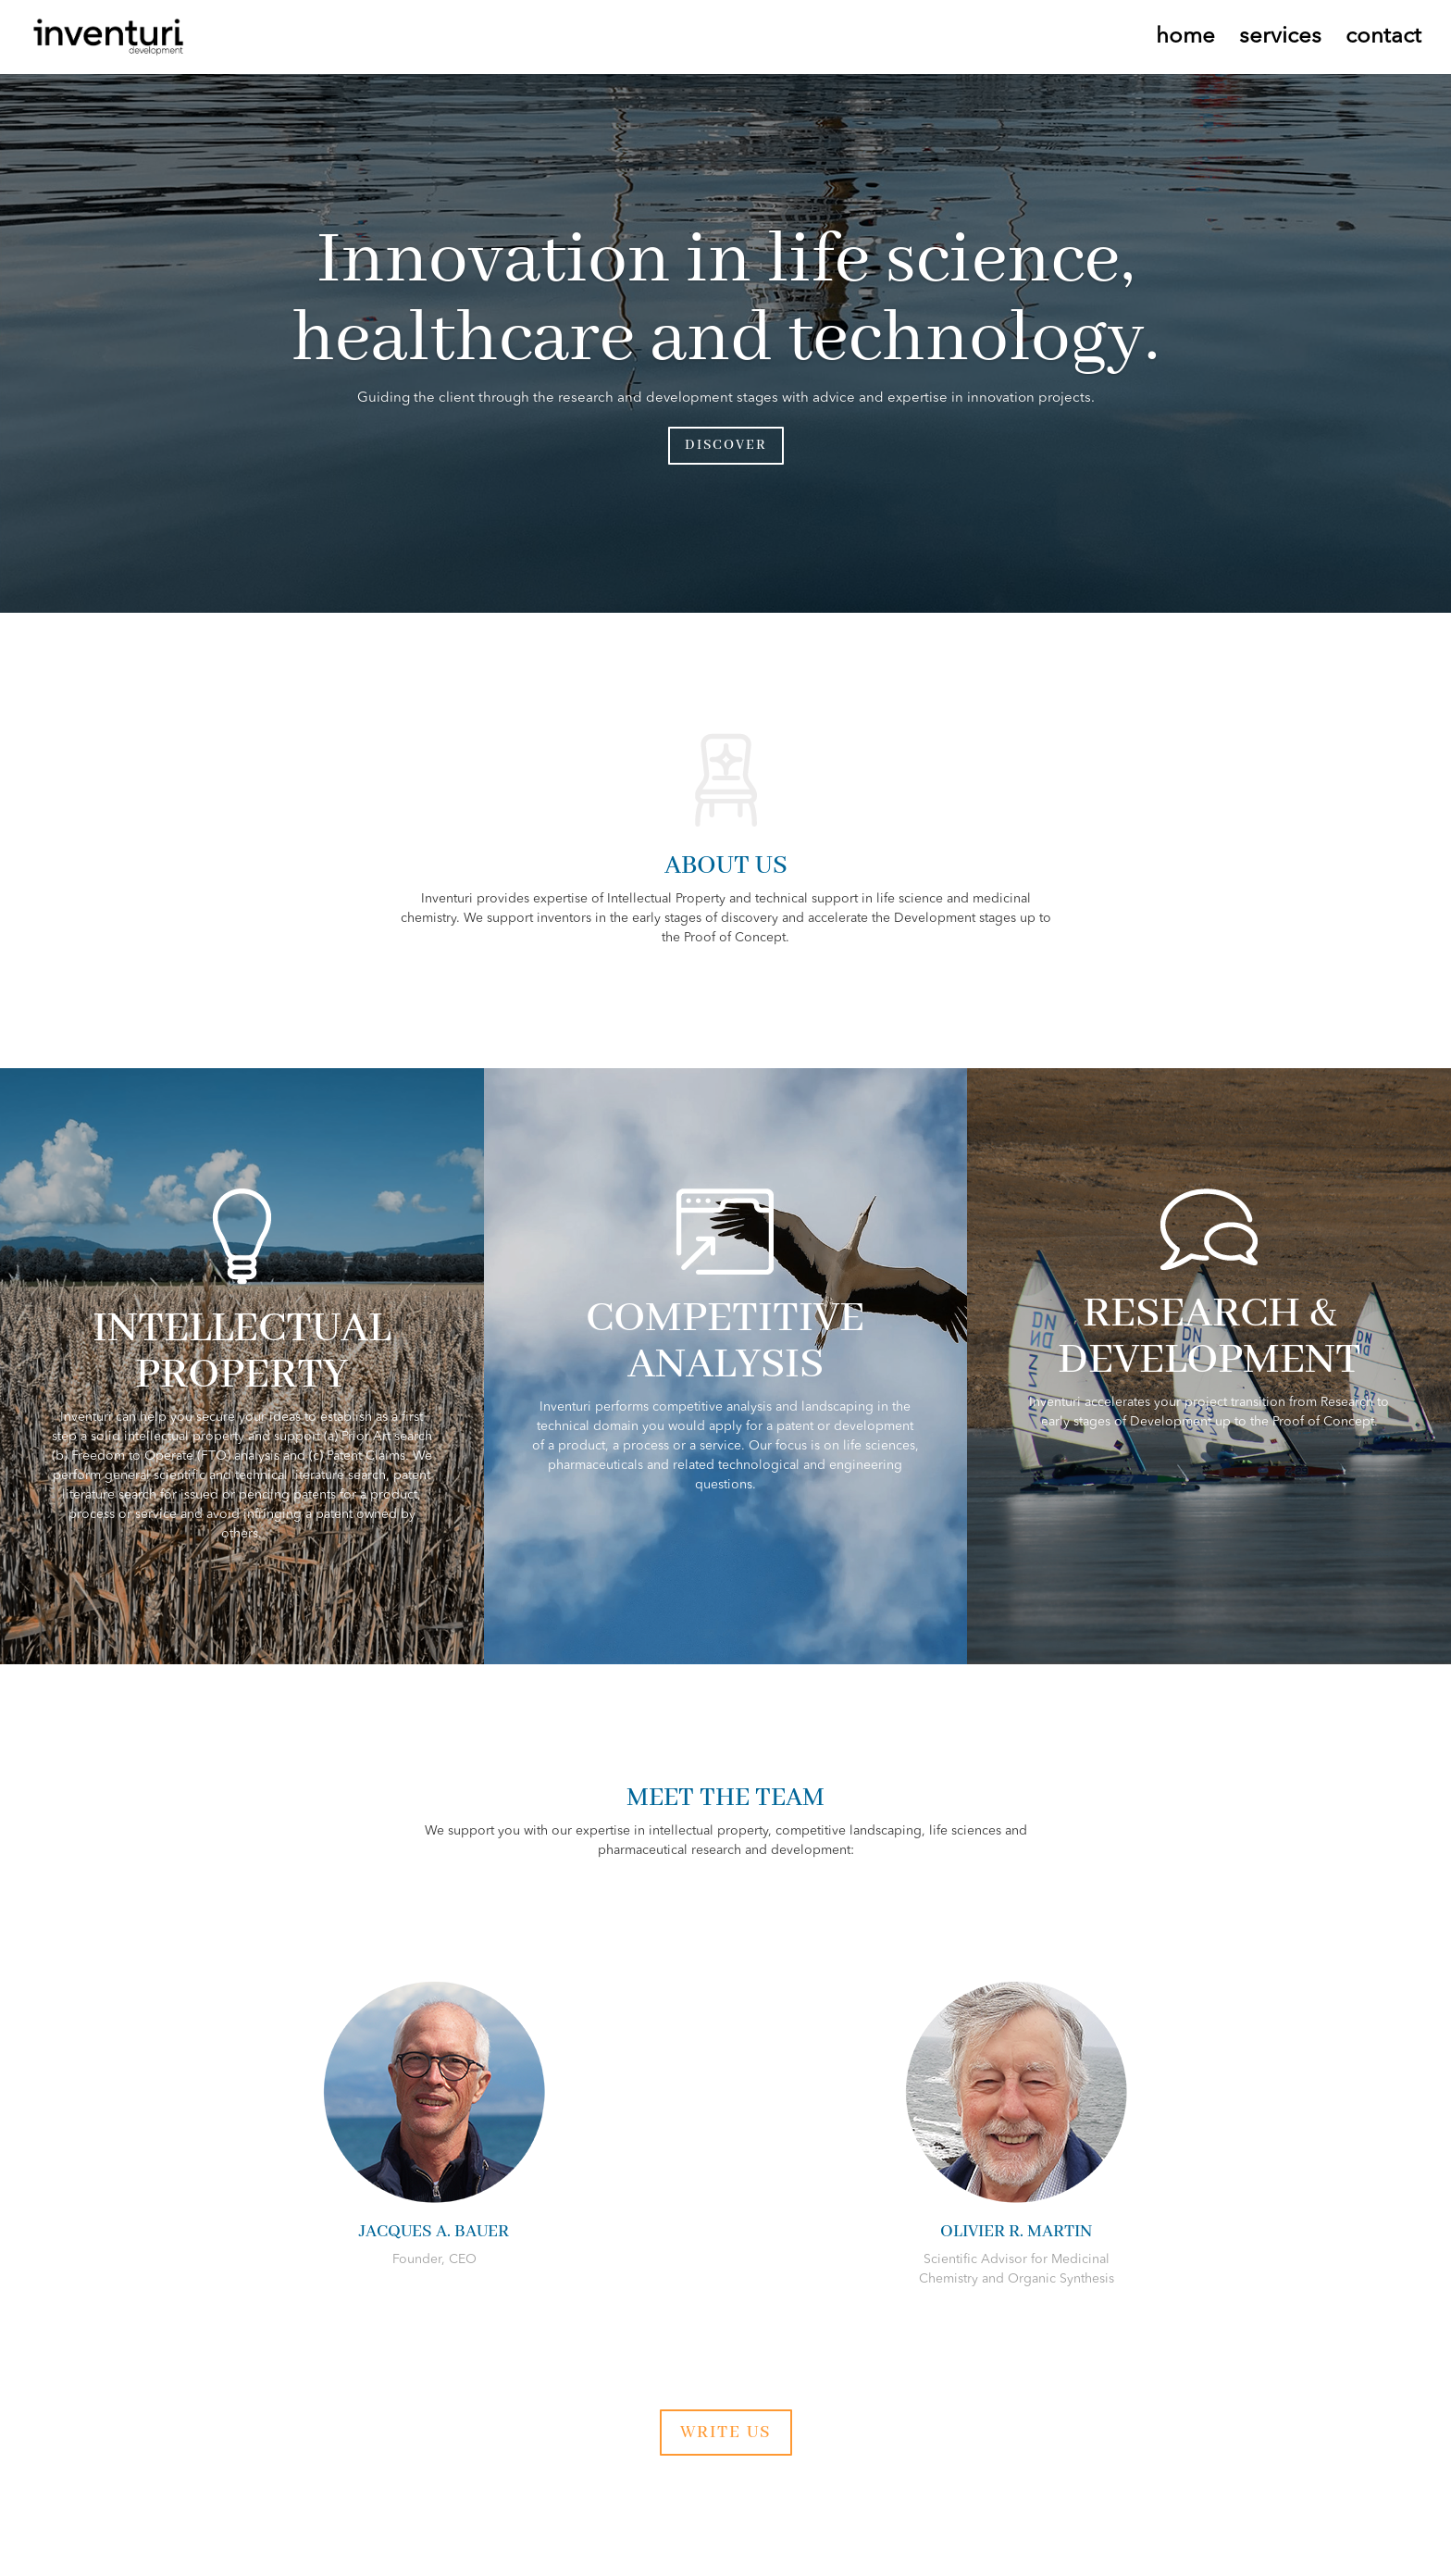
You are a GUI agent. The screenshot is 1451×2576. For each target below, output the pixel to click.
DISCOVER (726, 445)
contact (1383, 39)
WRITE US (726, 2432)
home (1185, 39)
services (1280, 39)
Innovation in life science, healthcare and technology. (725, 300)
